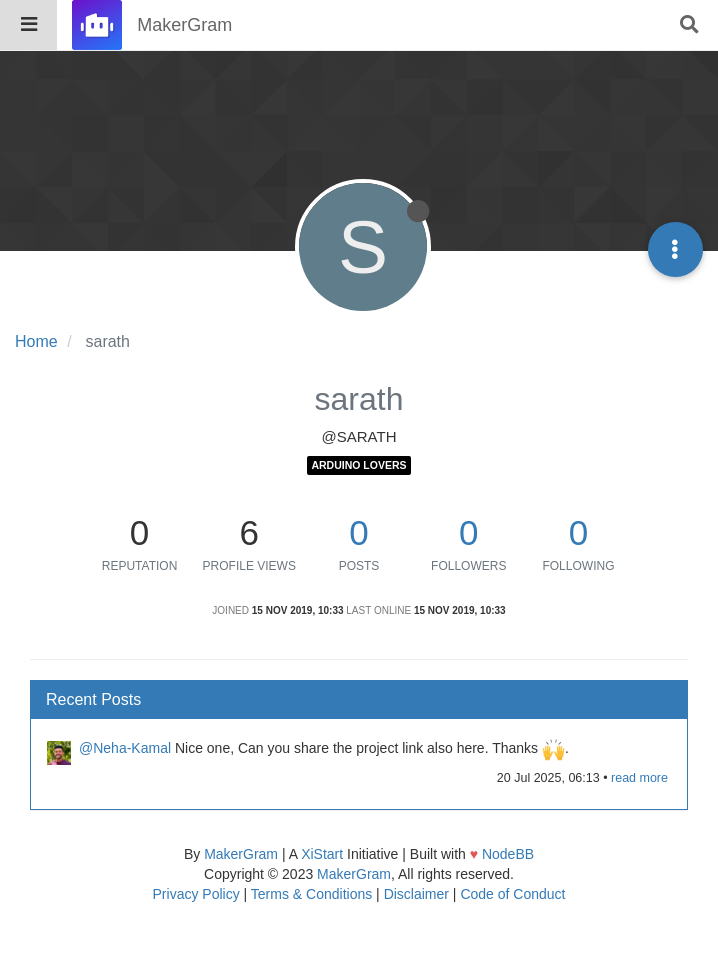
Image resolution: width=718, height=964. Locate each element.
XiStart (322, 854)
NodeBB (508, 854)
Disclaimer (416, 894)
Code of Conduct (512, 894)
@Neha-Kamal (125, 748)
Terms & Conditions (311, 894)
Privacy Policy (196, 894)
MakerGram (241, 854)
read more (639, 778)
